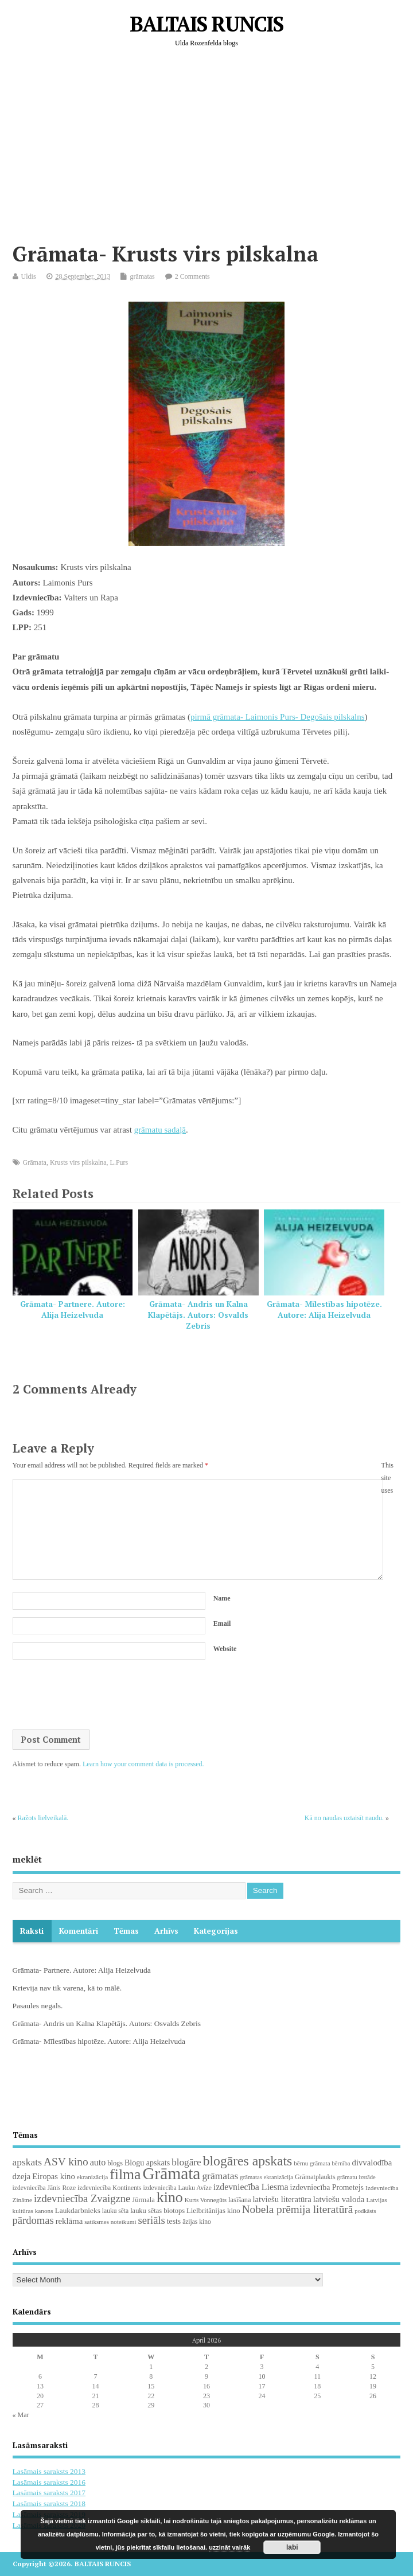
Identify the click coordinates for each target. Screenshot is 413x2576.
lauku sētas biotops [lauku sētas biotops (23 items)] (157, 2211)
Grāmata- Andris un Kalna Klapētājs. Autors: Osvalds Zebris (198, 1315)
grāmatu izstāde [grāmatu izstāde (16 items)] (356, 2177)
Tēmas (126, 1931)
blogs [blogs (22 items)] (115, 2163)
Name (222, 1598)
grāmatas (142, 276)
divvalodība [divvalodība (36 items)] (372, 2162)
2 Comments (192, 276)
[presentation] (100, 1695)
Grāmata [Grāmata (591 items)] (171, 2173)
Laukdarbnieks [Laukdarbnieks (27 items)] (77, 2210)
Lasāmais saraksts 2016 (49, 2482)
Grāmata (34, 1162)
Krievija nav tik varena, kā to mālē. (67, 1988)
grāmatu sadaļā (160, 1129)
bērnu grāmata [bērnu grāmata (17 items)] (312, 2163)
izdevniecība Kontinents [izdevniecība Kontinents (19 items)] (109, 2187)
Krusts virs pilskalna (78, 1162)
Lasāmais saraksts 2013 (49, 2471)
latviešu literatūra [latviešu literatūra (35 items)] (282, 2199)
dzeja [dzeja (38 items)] (22, 2176)
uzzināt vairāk (229, 2547)
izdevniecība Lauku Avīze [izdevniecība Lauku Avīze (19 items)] (177, 2187)
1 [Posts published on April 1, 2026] (151, 2367)
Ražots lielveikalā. (43, 1818)
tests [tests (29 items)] (174, 2221)
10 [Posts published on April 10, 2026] (262, 2376)
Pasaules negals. (38, 2005)
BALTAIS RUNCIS (206, 23)
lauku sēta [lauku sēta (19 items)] (115, 2210)
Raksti (32, 1931)
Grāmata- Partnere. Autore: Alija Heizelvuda (72, 1309)
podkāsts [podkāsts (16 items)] (365, 2211)
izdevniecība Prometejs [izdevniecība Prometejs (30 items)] (327, 2187)
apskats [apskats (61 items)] (27, 2162)
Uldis (28, 276)
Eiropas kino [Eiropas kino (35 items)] (53, 2176)
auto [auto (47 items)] (98, 2162)
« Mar (21, 2415)
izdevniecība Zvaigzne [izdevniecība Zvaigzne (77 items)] (82, 2198)
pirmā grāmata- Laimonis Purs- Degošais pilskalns (277, 716)
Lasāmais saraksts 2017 (49, 2492)
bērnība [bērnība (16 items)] (341, 2163)
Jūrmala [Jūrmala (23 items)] (143, 2200)
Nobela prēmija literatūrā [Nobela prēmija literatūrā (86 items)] (297, 2209)
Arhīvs (166, 1931)
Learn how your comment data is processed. (143, 1764)
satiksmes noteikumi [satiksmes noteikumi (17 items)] (110, 2221)
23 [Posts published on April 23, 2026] (206, 2396)
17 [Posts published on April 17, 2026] (262, 2386)
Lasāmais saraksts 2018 (49, 2503)
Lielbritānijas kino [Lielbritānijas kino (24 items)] (213, 2211)
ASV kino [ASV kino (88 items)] (66, 2162)
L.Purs (119, 1162)
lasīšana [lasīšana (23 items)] (239, 2200)
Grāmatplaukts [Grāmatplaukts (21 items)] (315, 2177)
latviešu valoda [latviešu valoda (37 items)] (339, 2199)
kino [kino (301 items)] (170, 2197)
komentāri (78, 1931)
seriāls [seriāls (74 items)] (151, 2220)
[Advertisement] (213, 149)
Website (225, 1649)
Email (222, 1623)
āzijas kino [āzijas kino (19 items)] (196, 2221)
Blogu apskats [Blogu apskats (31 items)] (147, 2162)
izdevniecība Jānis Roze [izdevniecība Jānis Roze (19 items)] (44, 2187)
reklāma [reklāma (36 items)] (69, 2221)
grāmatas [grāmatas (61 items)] (220, 2175)
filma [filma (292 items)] (125, 2174)
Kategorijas (216, 1931)
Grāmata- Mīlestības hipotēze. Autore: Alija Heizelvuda (324, 1309)
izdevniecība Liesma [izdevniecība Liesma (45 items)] (251, 2187)
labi (292, 2547)
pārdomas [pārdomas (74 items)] (33, 2220)
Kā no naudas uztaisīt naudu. (344, 1818)
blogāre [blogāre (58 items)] (186, 2162)
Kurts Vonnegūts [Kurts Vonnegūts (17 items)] (206, 2199)
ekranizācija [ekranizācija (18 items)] (92, 2176)
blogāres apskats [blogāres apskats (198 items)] (248, 2160)
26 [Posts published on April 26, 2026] (372, 2396)
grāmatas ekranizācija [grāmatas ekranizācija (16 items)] (266, 2177)
